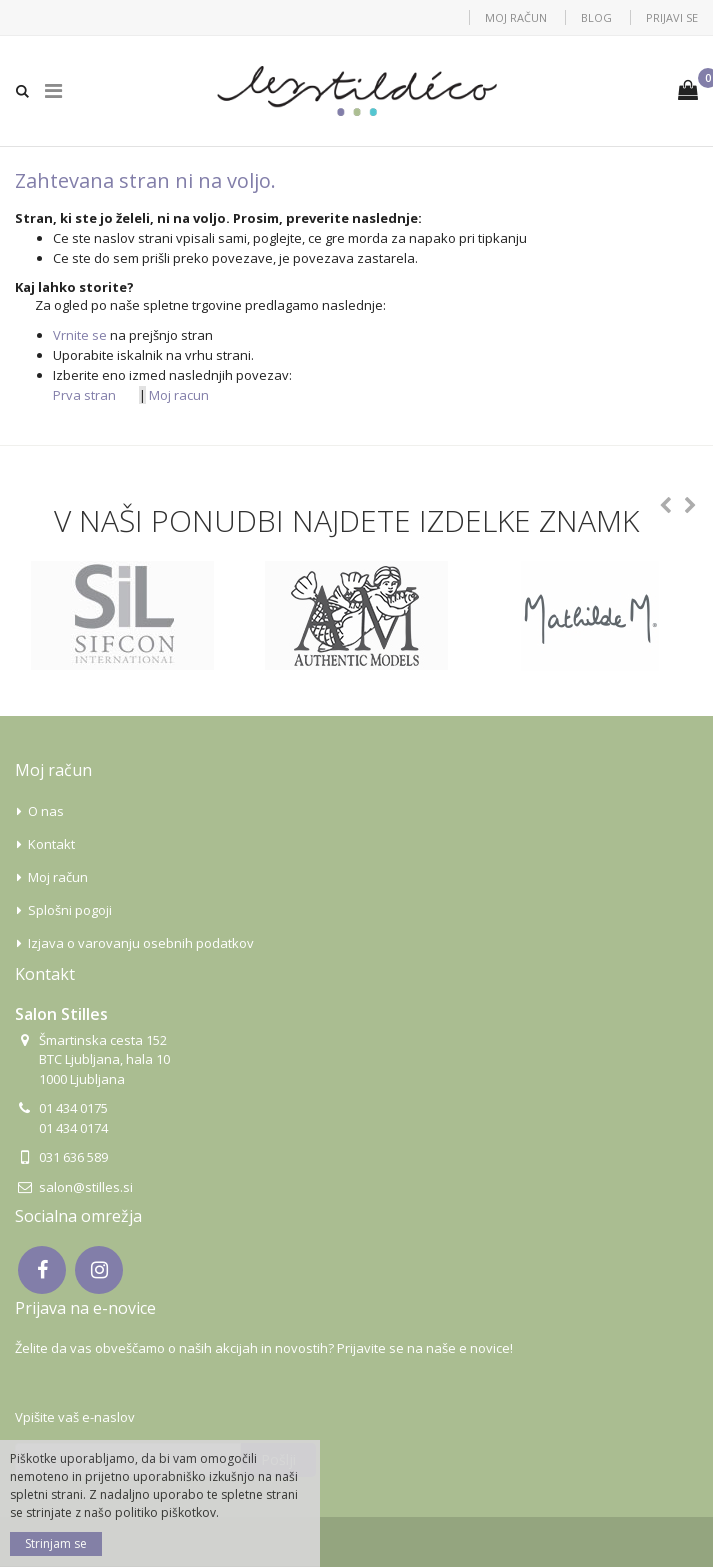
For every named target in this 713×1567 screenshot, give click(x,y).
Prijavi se (672, 17)
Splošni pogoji (70, 910)
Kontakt (51, 844)
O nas (46, 811)
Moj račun (516, 17)
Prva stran (84, 395)
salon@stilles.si (86, 1187)
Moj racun (179, 395)
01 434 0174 (73, 1128)
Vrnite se (80, 335)
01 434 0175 (73, 1108)
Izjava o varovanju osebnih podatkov (141, 943)
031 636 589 (73, 1157)
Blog (596, 17)
